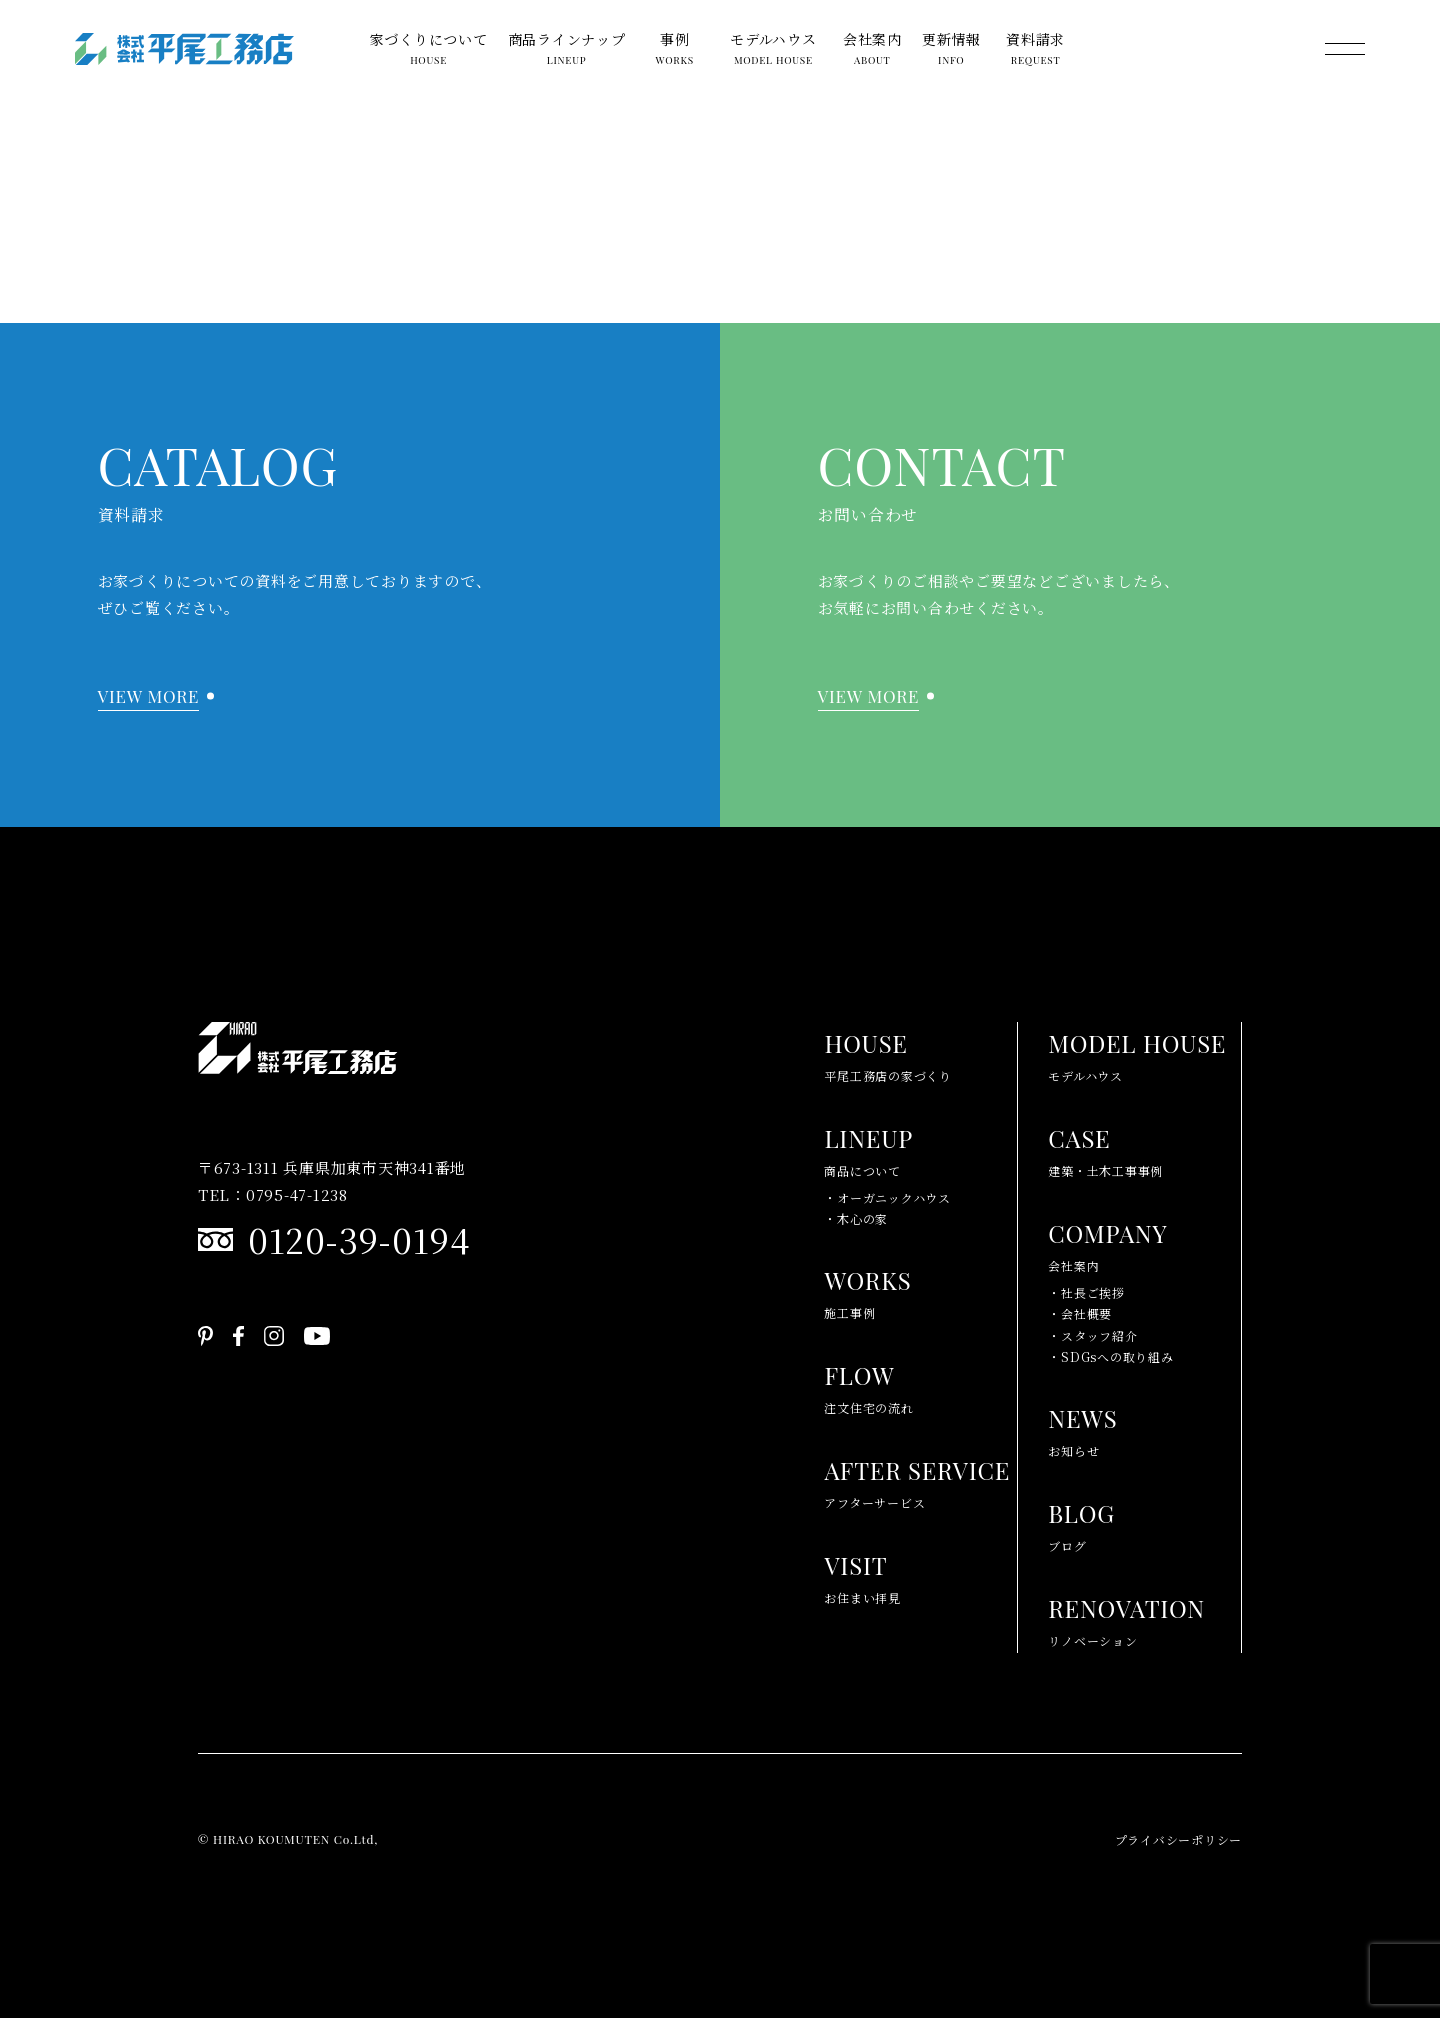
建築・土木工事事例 (1105, 1148)
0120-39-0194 (359, 1239)
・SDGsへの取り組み (1110, 1356)
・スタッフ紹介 (1092, 1335)
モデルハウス (773, 51)
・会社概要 (1080, 1313)
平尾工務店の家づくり (888, 1053)
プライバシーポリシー (1179, 1839)
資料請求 (1035, 51)
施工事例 (867, 1290)
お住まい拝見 (862, 1575)
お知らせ (1082, 1428)
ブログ (1081, 1523)
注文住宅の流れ (868, 1385)
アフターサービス (917, 1480)
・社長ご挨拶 (1086, 1292)
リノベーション (1126, 1618)
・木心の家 (856, 1218)
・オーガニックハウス (887, 1197)
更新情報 (951, 51)
